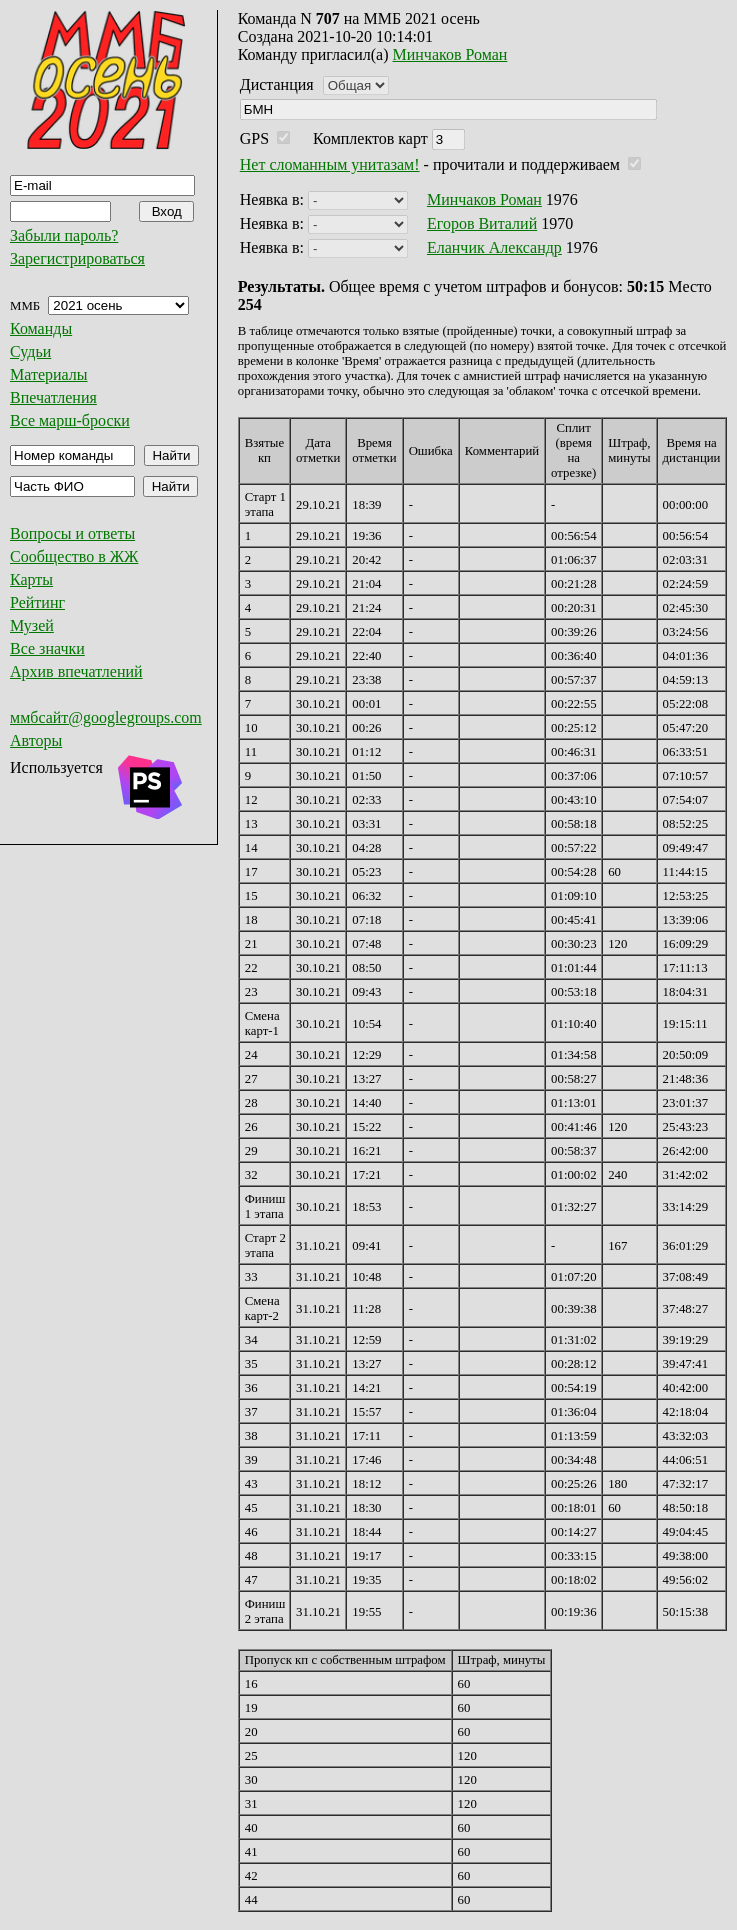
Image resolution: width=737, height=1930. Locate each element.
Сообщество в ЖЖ (74, 556)
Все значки (47, 648)
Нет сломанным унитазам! (330, 164)
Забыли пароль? (64, 235)
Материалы (49, 374)
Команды (41, 328)
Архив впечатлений (76, 671)
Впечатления (53, 397)
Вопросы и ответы (72, 533)
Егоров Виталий (482, 223)
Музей (32, 625)
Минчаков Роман (450, 54)
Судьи (30, 351)
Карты (31, 579)
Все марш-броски (70, 420)
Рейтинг (37, 602)
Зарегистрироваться (77, 258)
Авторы (36, 740)
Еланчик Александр (494, 247)
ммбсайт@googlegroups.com (106, 717)
